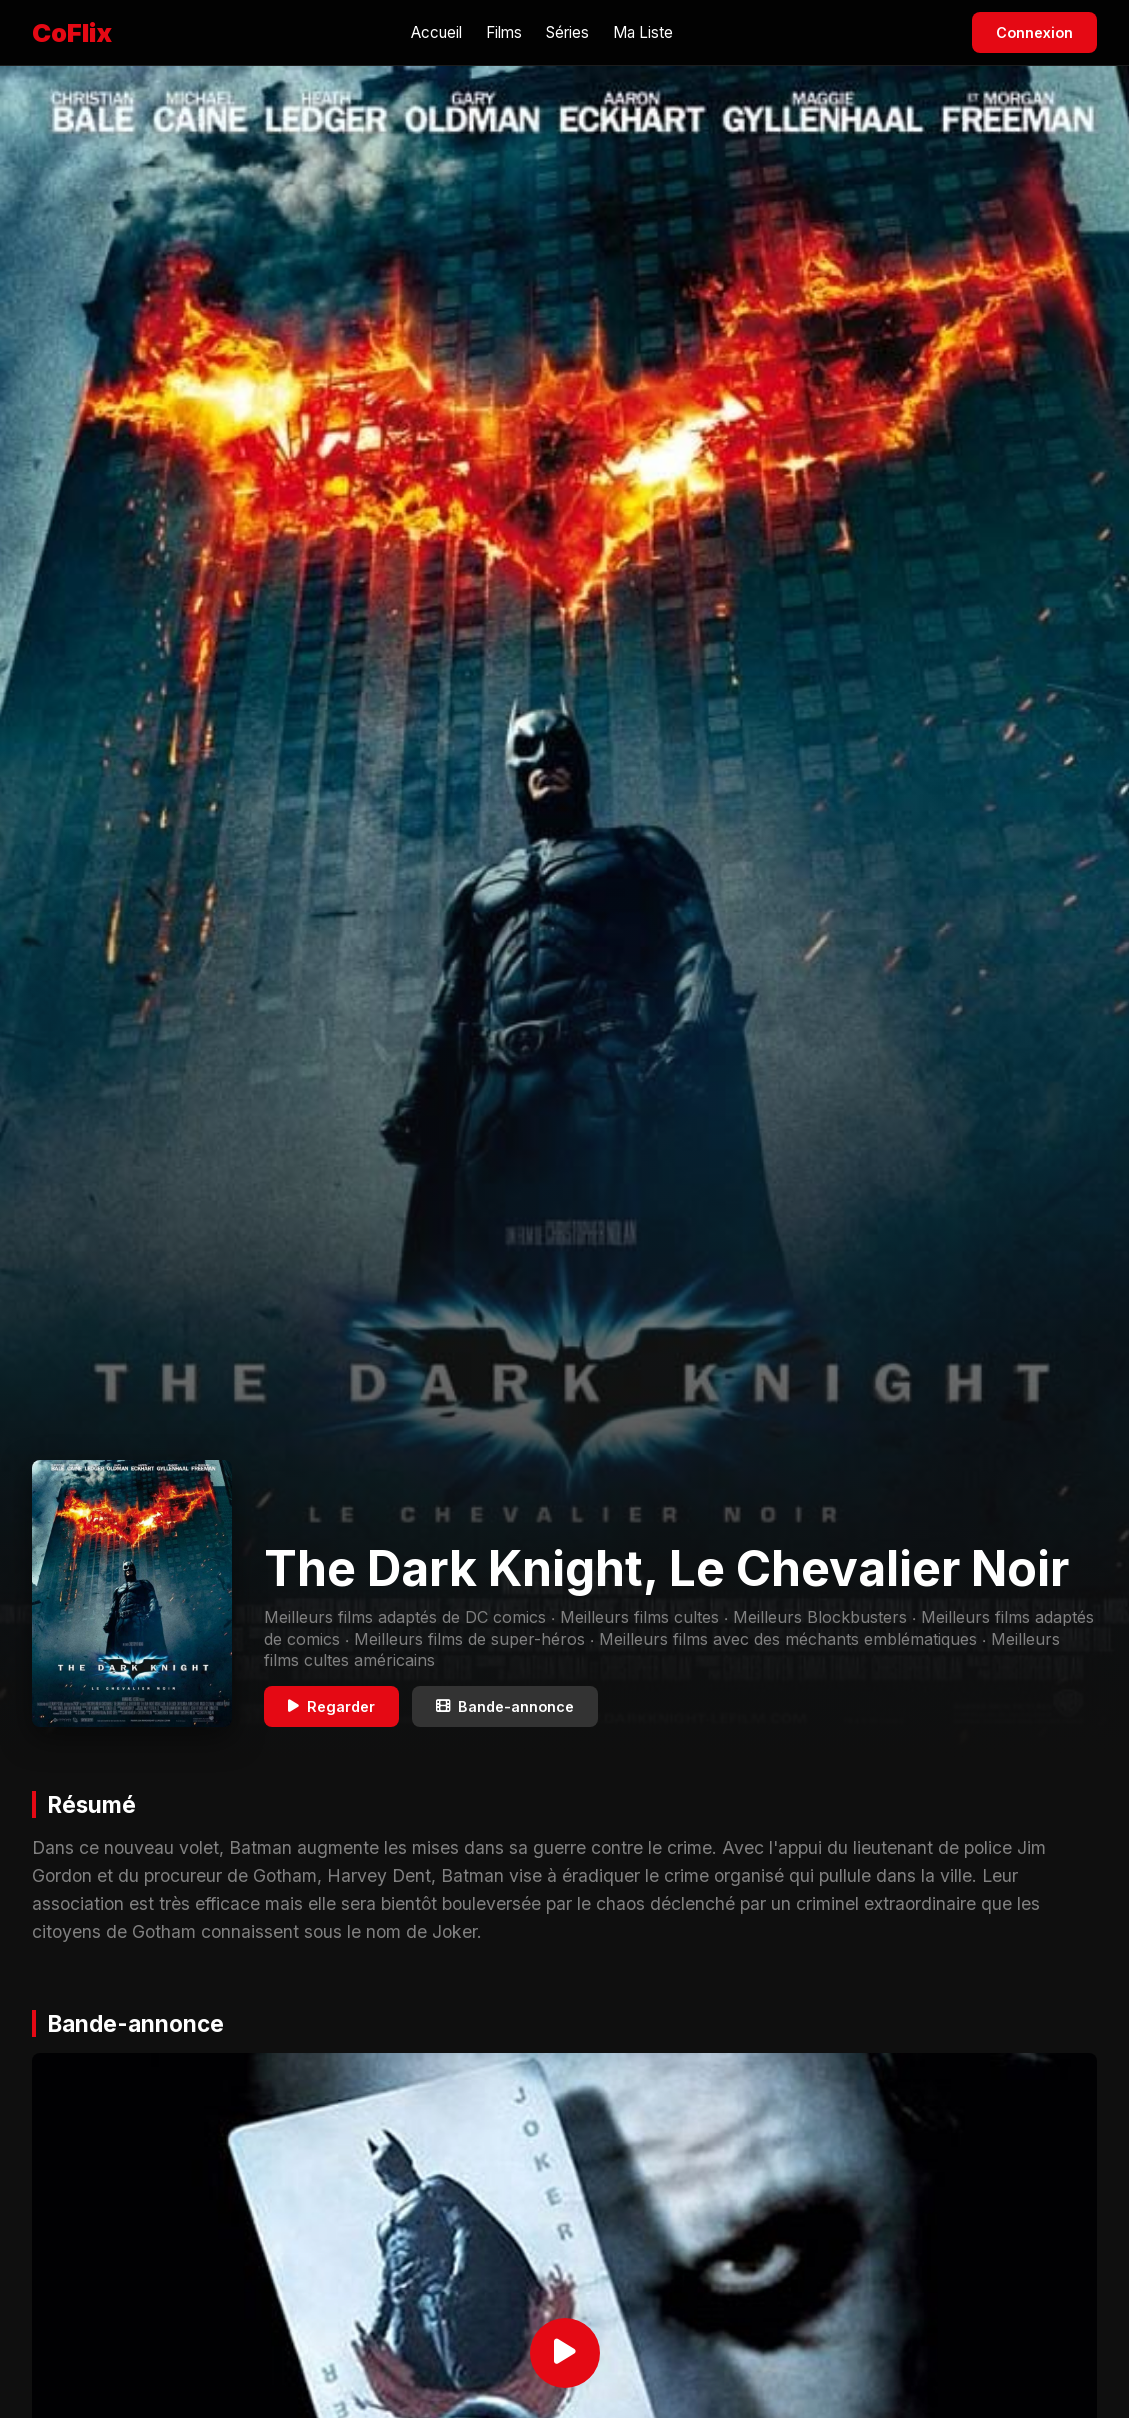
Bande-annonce (505, 1706)
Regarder (331, 1706)
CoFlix (72, 32)
